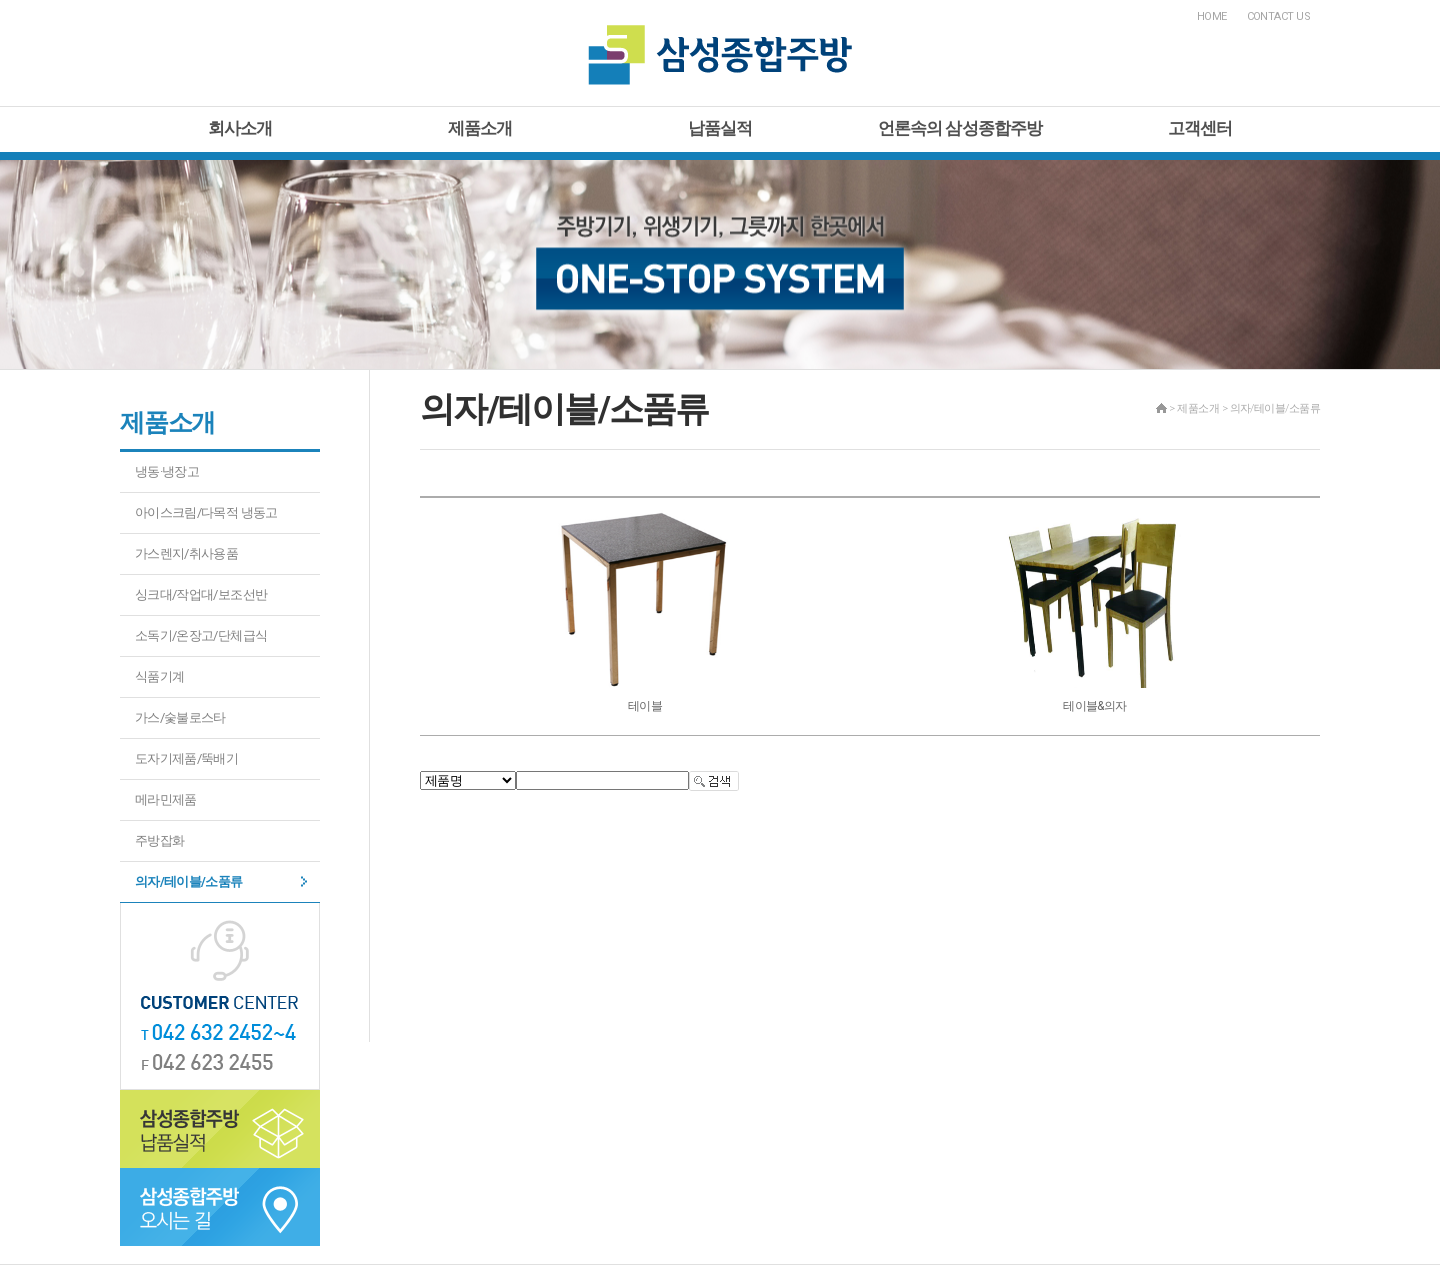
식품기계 (159, 676)
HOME (1212, 16)
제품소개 (480, 128)
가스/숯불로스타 (180, 717)
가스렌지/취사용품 (186, 553)
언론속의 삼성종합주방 (960, 128)
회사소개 (240, 128)
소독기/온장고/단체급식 (201, 635)
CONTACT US (1279, 16)
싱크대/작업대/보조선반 (201, 594)
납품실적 (720, 128)
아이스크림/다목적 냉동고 (206, 512)
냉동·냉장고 (167, 471)
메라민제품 (166, 799)
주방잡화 (159, 840)
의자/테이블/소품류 (189, 881)
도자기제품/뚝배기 (186, 758)
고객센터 (1200, 128)
